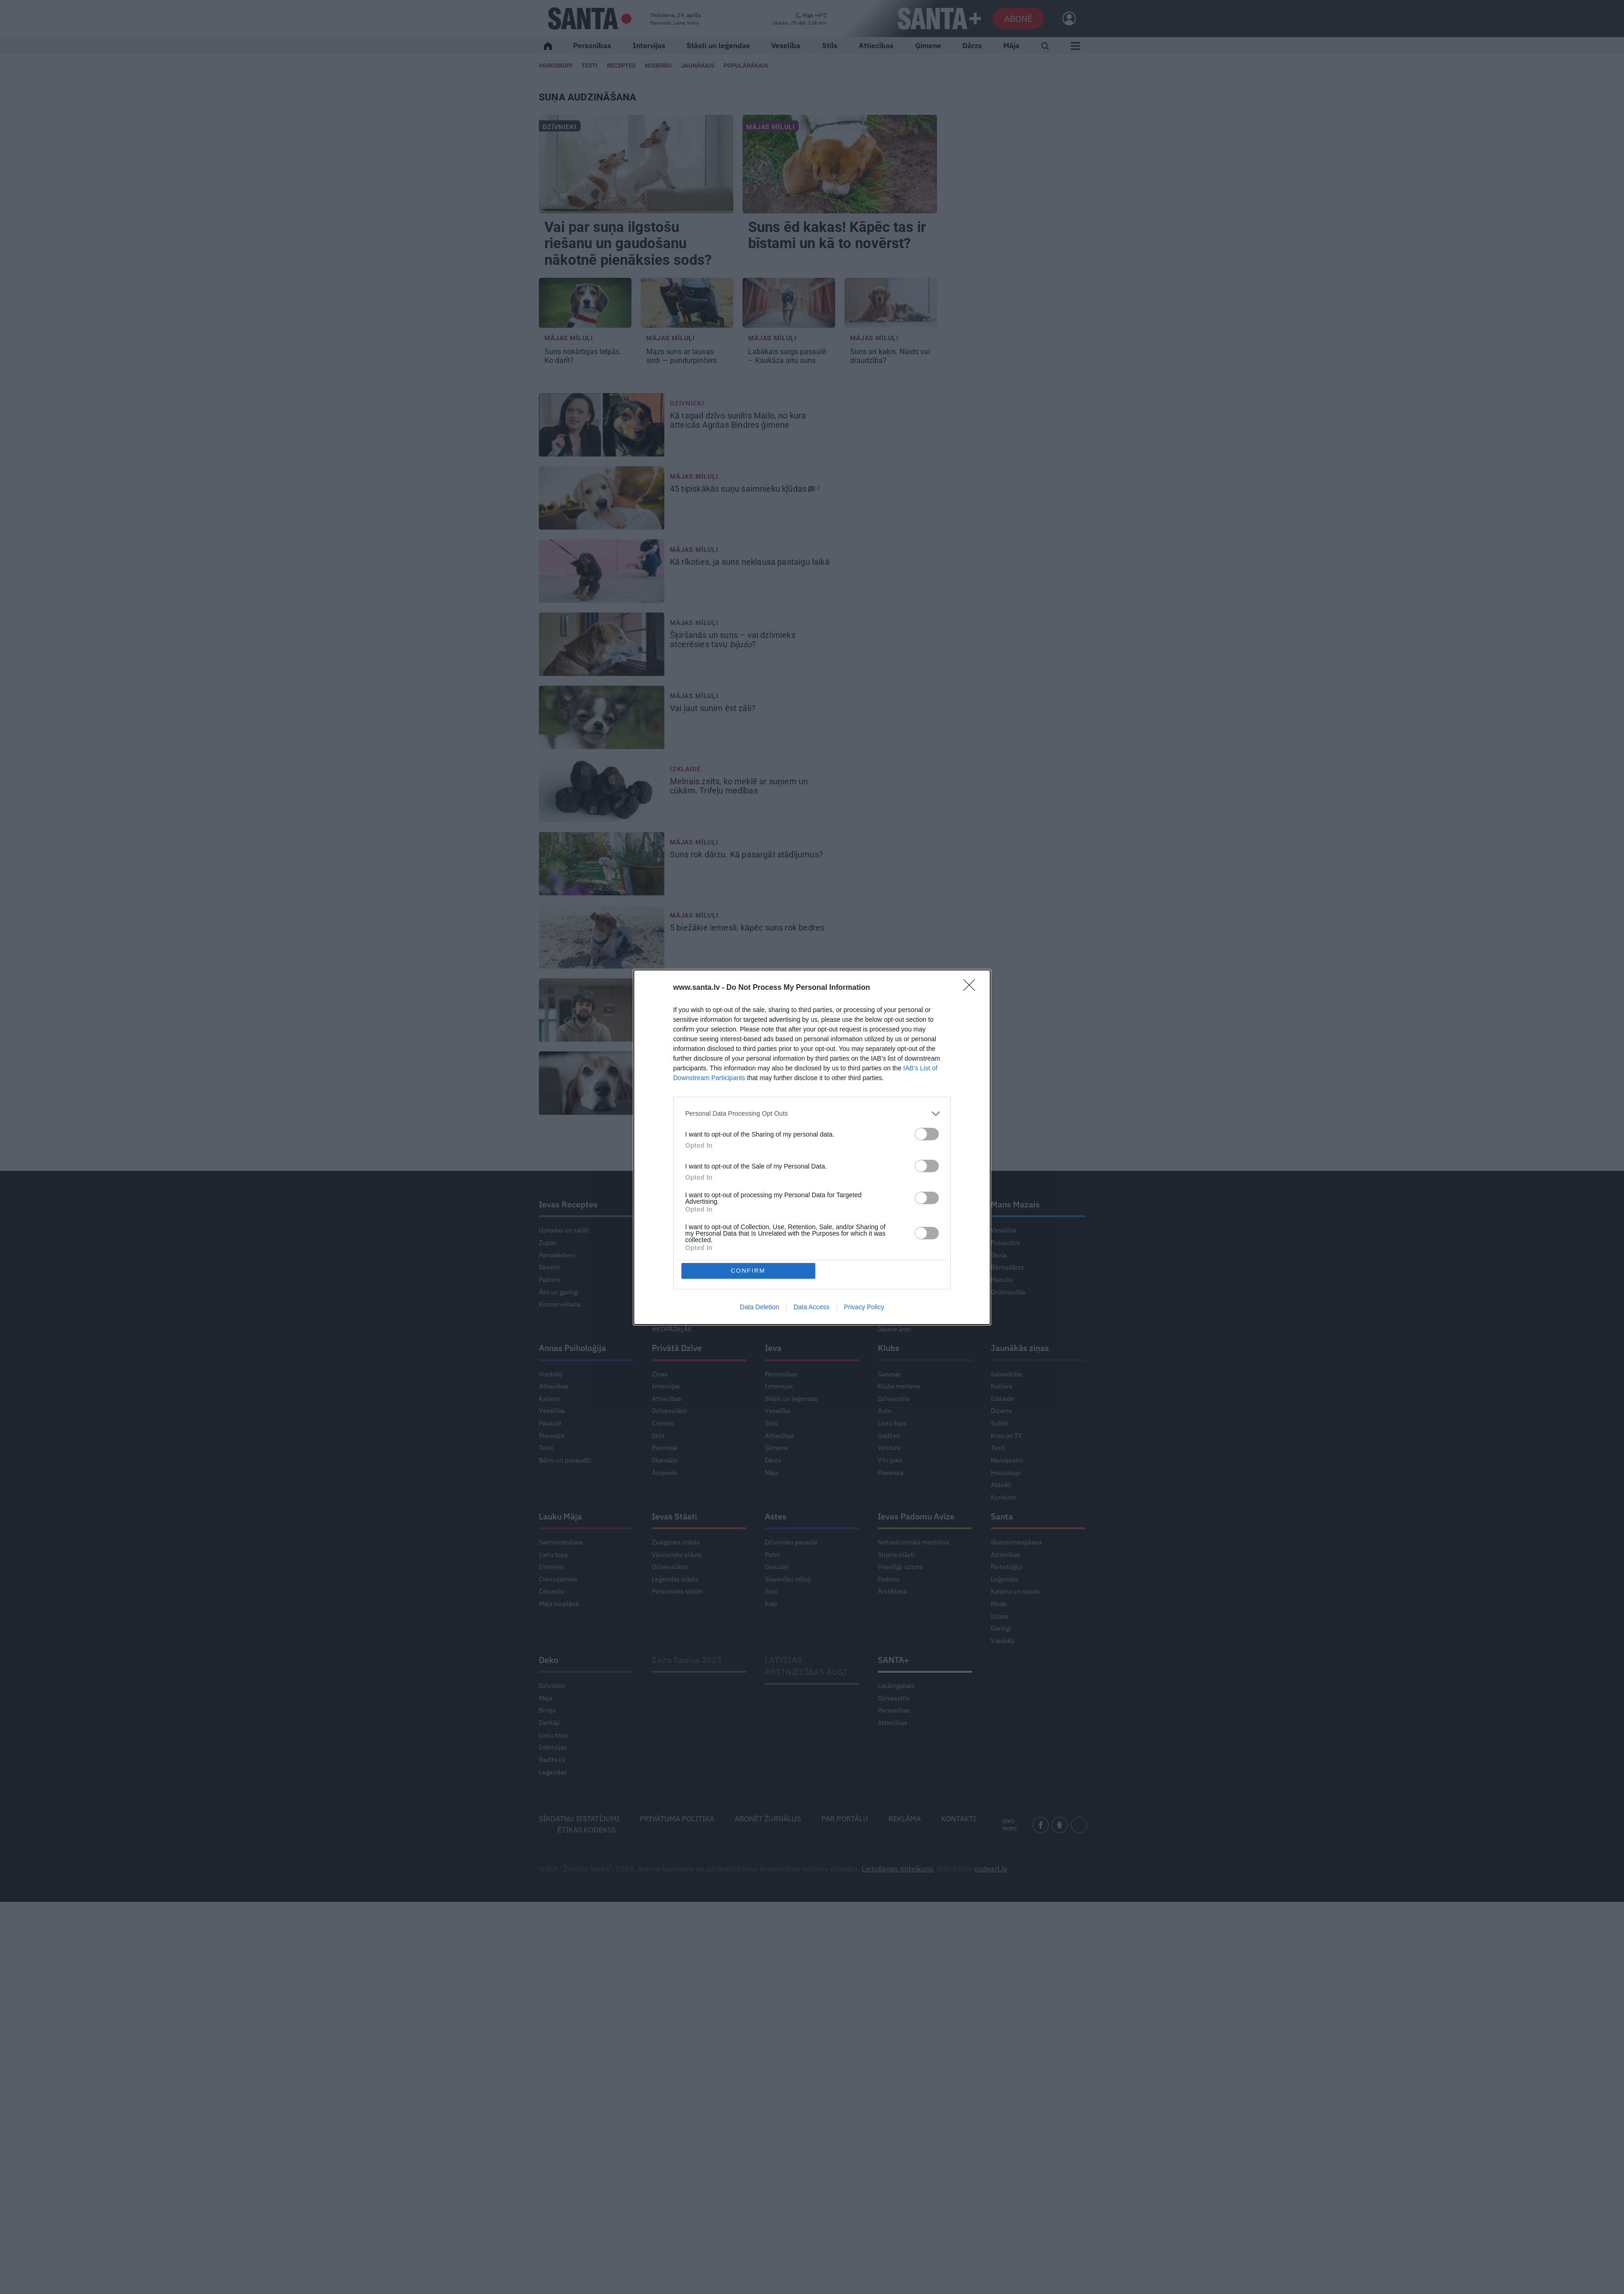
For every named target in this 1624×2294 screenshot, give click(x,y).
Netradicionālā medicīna (913, 1542)
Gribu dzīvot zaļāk (678, 1317)
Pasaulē (550, 1423)
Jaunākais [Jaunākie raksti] (697, 65)
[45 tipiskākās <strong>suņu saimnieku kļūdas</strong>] (601, 498)
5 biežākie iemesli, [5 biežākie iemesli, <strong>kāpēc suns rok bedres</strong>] (748, 927)
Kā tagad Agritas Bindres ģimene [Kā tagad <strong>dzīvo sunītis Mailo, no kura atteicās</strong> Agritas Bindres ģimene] (738, 420)
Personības (592, 45)
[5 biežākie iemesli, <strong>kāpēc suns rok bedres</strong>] (601, 937)
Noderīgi (777, 1242)
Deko (548, 1660)
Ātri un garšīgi (559, 1292)
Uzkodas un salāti (564, 1230)
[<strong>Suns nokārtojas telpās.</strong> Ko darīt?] (585, 303)
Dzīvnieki (560, 127)
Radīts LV (552, 1760)
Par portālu (844, 1818)
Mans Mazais (1015, 1204)
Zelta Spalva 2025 (687, 1660)
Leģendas (1004, 1579)
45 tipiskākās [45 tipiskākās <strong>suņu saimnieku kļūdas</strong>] (745, 489)
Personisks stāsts (677, 1591)
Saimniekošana (561, 1542)
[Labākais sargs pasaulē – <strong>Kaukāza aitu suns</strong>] (789, 303)
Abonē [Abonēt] (1018, 18)
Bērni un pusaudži (565, 1460)
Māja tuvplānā (559, 1604)
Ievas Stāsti (674, 1516)
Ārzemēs (665, 1473)
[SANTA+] (939, 18)
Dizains (1001, 1410)
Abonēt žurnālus (768, 1818)
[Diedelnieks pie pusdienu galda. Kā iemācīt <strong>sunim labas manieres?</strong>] (601, 1083)
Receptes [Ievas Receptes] (621, 65)
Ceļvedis (551, 1591)
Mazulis (1002, 1279)
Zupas (547, 1242)
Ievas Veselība (905, 1204)
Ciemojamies (558, 1579)
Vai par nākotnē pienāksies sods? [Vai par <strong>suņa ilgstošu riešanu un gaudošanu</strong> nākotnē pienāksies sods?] (629, 244)
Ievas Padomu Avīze (916, 1516)
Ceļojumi (778, 1304)
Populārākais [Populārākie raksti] (746, 65)
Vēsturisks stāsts (677, 1554)
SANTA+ (893, 1660)
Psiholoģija (1007, 1567)
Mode (999, 1604)
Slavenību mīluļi (788, 1579)
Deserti (549, 1267)
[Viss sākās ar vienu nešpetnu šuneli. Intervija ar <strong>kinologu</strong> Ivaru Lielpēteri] (601, 1010)
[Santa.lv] (589, 18)
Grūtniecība (1008, 1292)
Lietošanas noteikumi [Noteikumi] (897, 1868)
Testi (589, 65)
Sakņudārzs (668, 1267)
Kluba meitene (899, 1386)
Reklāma (904, 1818)
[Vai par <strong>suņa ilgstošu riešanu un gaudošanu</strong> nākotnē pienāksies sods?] (636, 164)
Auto (885, 1410)
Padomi (550, 1279)
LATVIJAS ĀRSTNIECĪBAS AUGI (806, 1666)
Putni (772, 1554)
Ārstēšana (892, 1591)
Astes (776, 1516)
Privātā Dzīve (677, 1348)
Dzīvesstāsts (670, 1567)
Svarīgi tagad (896, 1304)
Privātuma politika (677, 1818)
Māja (1011, 45)
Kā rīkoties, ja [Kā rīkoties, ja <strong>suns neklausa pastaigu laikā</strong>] (750, 562)
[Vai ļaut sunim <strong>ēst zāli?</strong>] (601, 718)
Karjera (549, 1398)
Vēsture (889, 1448)
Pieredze (552, 1435)
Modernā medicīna (904, 1267)
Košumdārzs (670, 1255)
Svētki (1000, 1423)
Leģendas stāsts (675, 1579)
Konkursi (1004, 1497)
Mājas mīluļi (770, 127)
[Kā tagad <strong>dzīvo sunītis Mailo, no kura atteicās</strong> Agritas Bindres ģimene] (601, 425)
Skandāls (665, 1460)
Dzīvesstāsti (669, 1410)
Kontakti (958, 1818)
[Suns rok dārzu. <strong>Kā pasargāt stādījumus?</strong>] (601, 864)
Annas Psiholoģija (572, 1348)
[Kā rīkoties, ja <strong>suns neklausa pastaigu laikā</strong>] (601, 571)
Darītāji (549, 1723)
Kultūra (1001, 1386)
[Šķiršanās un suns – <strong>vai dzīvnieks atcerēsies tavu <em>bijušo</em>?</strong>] (601, 644)
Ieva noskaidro (899, 1230)
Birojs (547, 1710)
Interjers (552, 1567)
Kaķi (771, 1604)
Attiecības (876, 45)
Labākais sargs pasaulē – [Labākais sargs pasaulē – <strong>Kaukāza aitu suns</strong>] (787, 356)
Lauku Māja (560, 1516)
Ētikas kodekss (586, 1829)
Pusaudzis (1005, 1242)
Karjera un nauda (1015, 1591)
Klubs (888, 1348)
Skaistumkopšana (1016, 1542)
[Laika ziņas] (800, 18)
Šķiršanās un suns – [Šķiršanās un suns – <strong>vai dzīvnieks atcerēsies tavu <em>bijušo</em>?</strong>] (732, 640)
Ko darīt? (891, 1279)
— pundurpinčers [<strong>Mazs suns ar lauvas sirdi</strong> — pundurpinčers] (682, 356)
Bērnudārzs (1007, 1267)
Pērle (775, 1204)
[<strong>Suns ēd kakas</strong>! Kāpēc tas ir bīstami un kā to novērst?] (840, 164)
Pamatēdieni (557, 1255)
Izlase (1000, 1616)
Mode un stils (784, 1255)
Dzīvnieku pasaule (791, 1542)
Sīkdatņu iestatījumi (579, 1818)
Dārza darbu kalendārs (684, 1230)
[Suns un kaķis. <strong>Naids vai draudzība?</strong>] (890, 303)
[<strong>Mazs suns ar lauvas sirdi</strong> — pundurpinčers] (687, 303)
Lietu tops (666, 1304)
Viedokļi (551, 1374)
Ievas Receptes (568, 1204)
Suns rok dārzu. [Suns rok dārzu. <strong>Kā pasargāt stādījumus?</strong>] (747, 854)
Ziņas (660, 1374)
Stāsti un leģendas (718, 45)
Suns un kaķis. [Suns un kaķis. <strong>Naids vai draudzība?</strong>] (890, 356)
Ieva (773, 1348)
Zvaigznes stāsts (676, 1542)
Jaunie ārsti (895, 1329)
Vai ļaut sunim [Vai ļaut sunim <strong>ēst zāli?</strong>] (714, 708)
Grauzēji (777, 1567)
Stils (829, 45)
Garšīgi (775, 1292)
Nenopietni (1007, 1460)
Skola (998, 1255)
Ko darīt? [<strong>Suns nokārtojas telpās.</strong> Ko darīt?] (582, 356)
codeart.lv (990, 1868)
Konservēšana (559, 1304)
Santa (1002, 1516)
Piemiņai (664, 1448)
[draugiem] (1059, 1825)
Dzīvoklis (552, 1686)
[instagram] (1079, 1825)
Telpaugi (664, 1292)
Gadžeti (889, 1435)
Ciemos (663, 1242)
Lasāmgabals (896, 1686)
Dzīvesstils (894, 1398)
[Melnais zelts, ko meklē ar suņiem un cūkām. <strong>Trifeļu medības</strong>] (601, 791)
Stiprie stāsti (896, 1554)
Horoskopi (555, 65)
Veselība (785, 45)
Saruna (775, 1230)
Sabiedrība (1006, 1374)
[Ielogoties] (1064, 18)
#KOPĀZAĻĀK (672, 1329)
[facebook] (1040, 1825)
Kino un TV (1006, 1435)
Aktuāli (1001, 1485)
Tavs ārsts (892, 1255)
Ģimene (928, 45)
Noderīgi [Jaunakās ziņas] (658, 65)
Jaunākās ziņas (1020, 1348)
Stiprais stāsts (898, 1292)
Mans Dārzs (674, 1204)
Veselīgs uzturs (900, 1567)
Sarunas (889, 1374)
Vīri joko (890, 1460)
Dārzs (972, 45)
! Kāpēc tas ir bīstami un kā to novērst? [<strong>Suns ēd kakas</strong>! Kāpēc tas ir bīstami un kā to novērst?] (837, 235)
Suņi (771, 1591)
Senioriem (893, 1317)
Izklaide (685, 769)
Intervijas (649, 45)
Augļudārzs (668, 1279)
